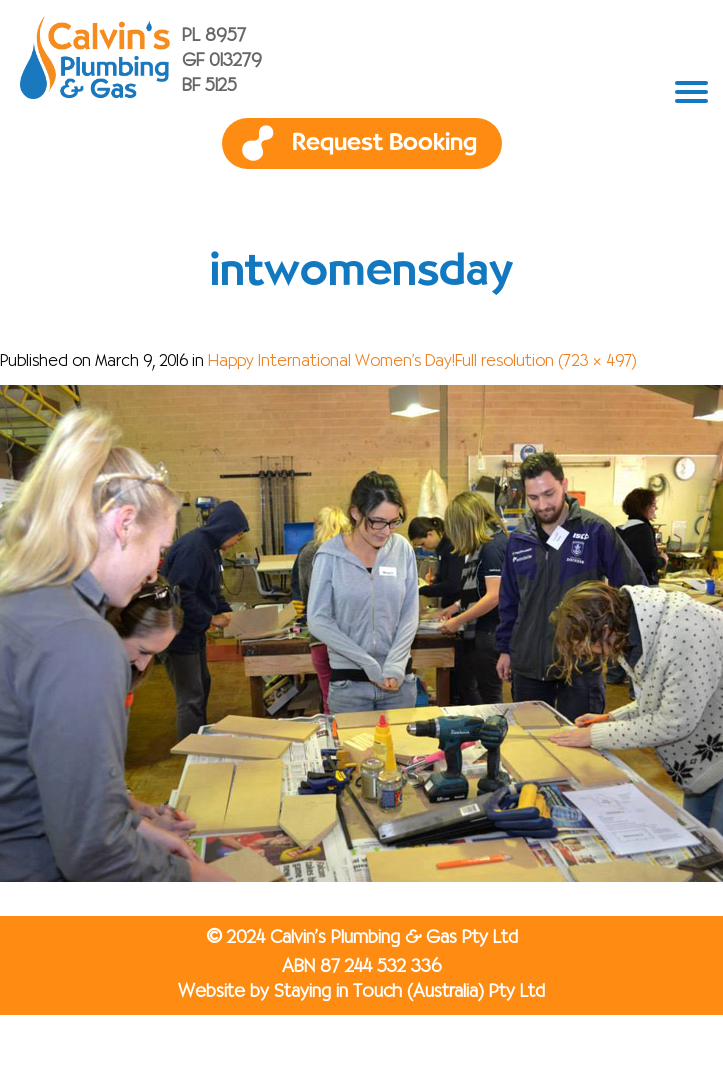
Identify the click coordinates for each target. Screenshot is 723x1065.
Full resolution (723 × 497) (546, 362)
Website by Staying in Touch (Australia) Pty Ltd (361, 992)
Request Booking (384, 143)
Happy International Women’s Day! (331, 362)
